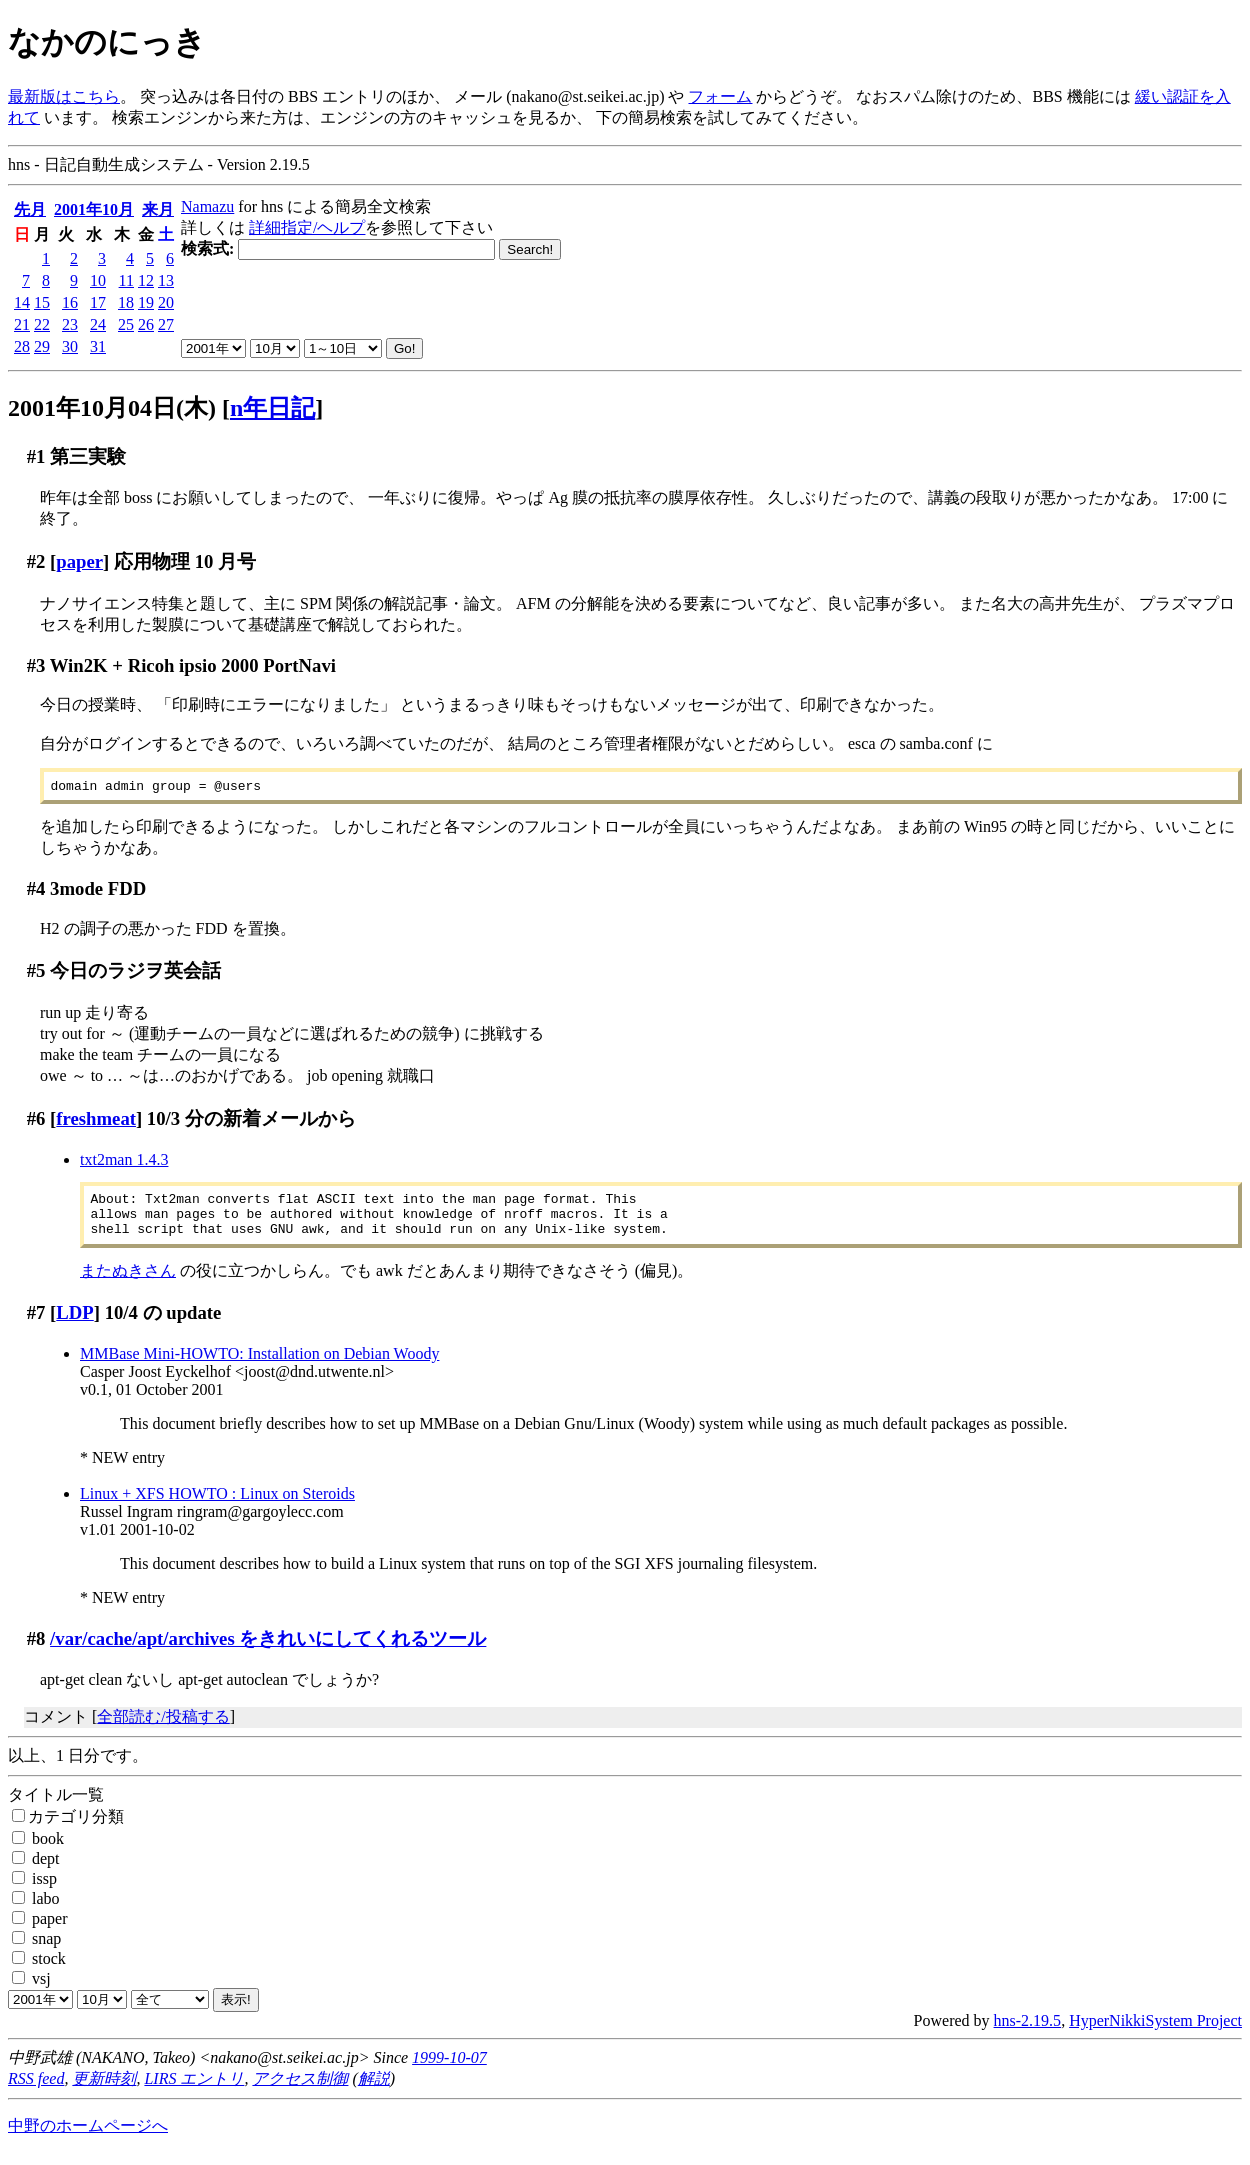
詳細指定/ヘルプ (307, 227)
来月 (158, 209)
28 (22, 346)
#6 (36, 1121)
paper (79, 561)
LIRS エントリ (194, 2090)
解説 (374, 2090)
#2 (36, 561)
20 (166, 302)
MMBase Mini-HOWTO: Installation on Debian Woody (259, 1365)
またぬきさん (128, 1282)
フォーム (720, 96)
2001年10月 (94, 209)
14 (22, 302)
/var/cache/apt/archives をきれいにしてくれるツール (268, 1650)
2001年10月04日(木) (112, 408)
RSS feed (36, 2090)
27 (166, 324)
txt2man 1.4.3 (124, 1162)
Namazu (207, 206)
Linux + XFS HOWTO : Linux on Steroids (217, 1505)
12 (146, 280)
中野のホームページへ (88, 2137)
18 (126, 302)
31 (98, 346)
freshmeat (96, 1121)
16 (70, 302)
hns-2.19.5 (1028, 2032)
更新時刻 (104, 2090)
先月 (30, 209)
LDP (74, 1324)
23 (70, 324)
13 (166, 280)
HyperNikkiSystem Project (1155, 2032)
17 (98, 302)
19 (146, 302)
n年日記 (272, 408)
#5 (36, 973)
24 (98, 324)
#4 (36, 891)
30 (70, 346)
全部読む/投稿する (163, 1728)
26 (146, 324)
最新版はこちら (64, 96)
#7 (36, 1324)
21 (22, 324)
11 (126, 280)
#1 (36, 456)
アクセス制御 (300, 2090)
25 (126, 324)
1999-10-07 (449, 2069)
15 (42, 302)
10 (98, 280)
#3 (36, 665)
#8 (36, 1650)
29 (42, 346)
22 (42, 324)
